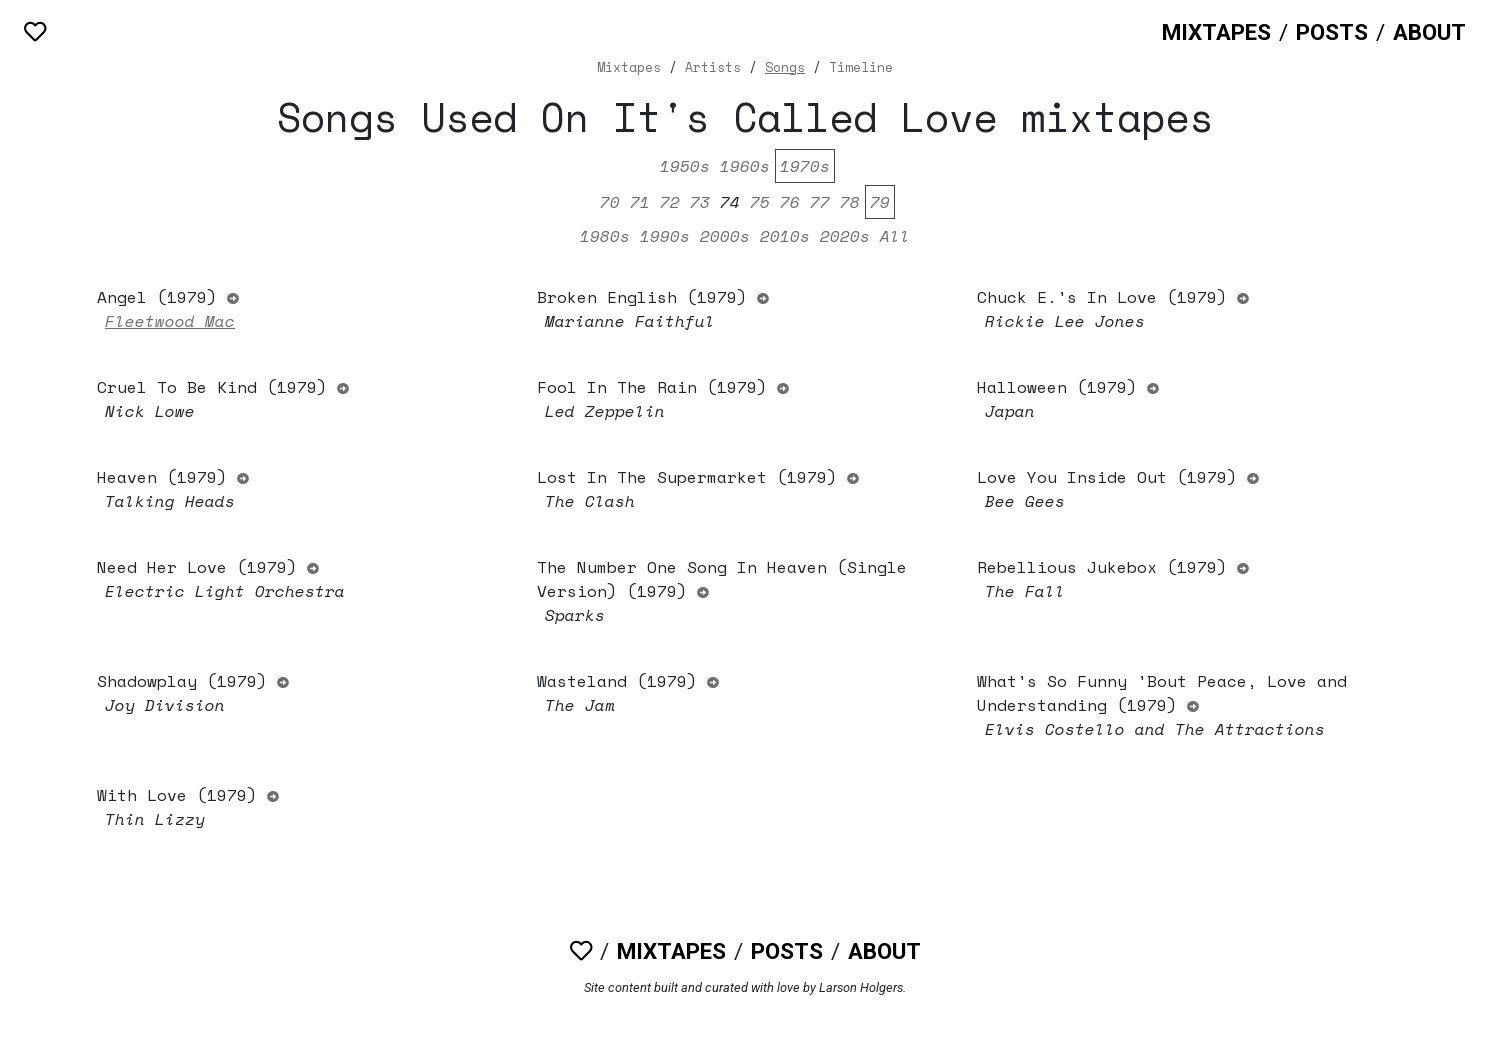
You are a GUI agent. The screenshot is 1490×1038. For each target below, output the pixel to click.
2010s (785, 236)
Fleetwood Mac (170, 321)
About (1429, 32)
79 (880, 202)
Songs (785, 67)
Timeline (861, 67)
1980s (605, 236)
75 (760, 202)
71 (640, 202)
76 (790, 202)
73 (700, 202)
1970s (805, 166)
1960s (745, 166)
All (895, 236)
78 (850, 202)
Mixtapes (1216, 32)
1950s (685, 166)
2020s (845, 236)
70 (610, 202)
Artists (713, 67)
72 (670, 202)
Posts (1332, 32)
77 (820, 202)
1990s (665, 236)
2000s (725, 236)
